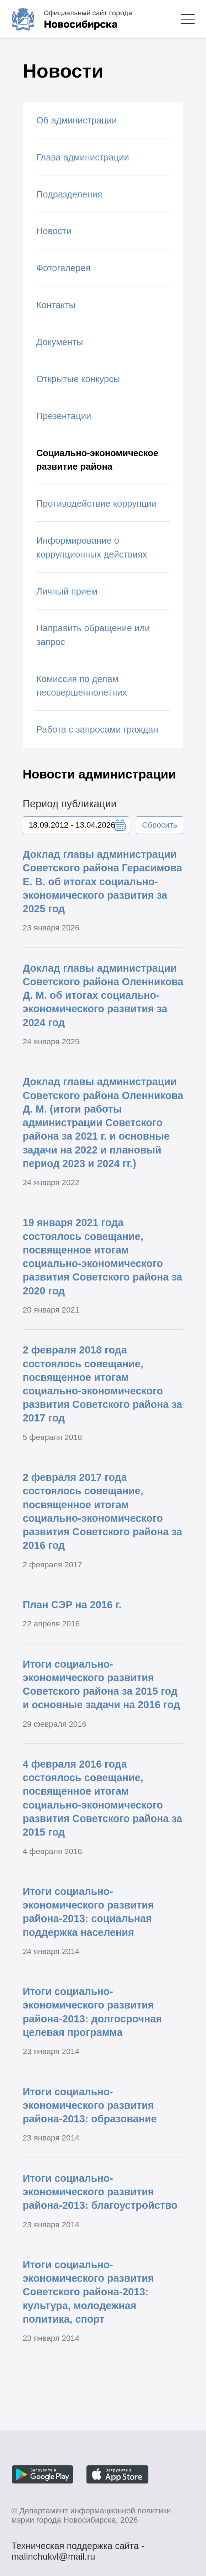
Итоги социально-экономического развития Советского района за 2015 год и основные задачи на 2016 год (101, 1684)
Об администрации (76, 120)
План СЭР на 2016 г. (72, 1604)
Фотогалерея (63, 268)
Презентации (63, 416)
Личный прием (66, 591)
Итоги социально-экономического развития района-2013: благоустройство (100, 2192)
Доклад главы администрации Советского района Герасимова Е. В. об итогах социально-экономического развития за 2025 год (102, 881)
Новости (54, 231)
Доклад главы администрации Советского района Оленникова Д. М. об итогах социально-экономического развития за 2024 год (103, 995)
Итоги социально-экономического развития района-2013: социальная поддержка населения (88, 1912)
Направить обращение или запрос (93, 634)
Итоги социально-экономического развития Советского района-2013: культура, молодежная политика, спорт (88, 2292)
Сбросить (159, 824)
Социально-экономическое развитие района (97, 459)
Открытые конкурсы (78, 379)
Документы (59, 342)
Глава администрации (82, 157)
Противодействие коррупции (96, 503)
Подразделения (69, 194)
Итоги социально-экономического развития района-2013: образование (90, 2105)
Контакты (55, 305)
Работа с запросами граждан (97, 729)
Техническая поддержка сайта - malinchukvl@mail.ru (77, 2547)
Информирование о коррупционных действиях (91, 547)
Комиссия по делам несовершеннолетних (81, 685)
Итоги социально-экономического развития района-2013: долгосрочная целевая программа (92, 2012)
